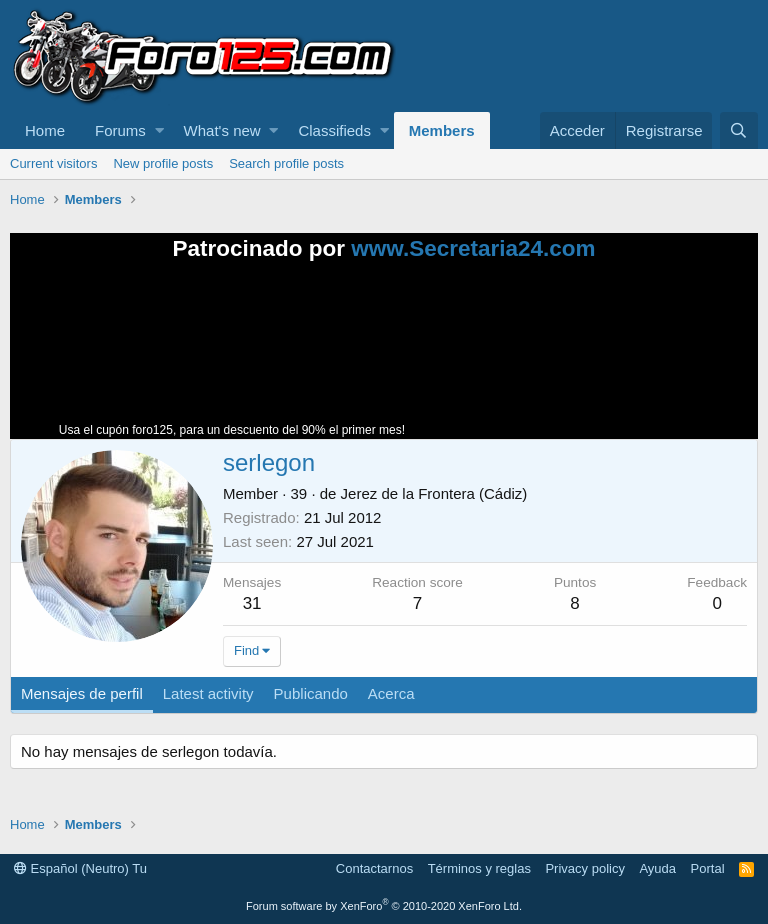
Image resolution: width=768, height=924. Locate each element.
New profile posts (163, 163)
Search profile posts (286, 163)
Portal (708, 868)
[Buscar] (739, 130)
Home (45, 130)
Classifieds (334, 130)
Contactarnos (374, 868)
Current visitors (53, 163)
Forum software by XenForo (384, 906)
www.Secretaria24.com (473, 248)
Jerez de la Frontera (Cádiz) (434, 493)
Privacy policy (584, 868)
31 (252, 603)
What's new (222, 130)
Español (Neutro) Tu (80, 868)
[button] (159, 130)
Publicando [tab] (311, 693)
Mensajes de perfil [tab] (82, 693)
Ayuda (657, 868)
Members (442, 130)
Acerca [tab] (391, 693)
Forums (120, 130)
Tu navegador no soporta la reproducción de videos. (559, 359)
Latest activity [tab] (208, 693)
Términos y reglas (479, 868)
